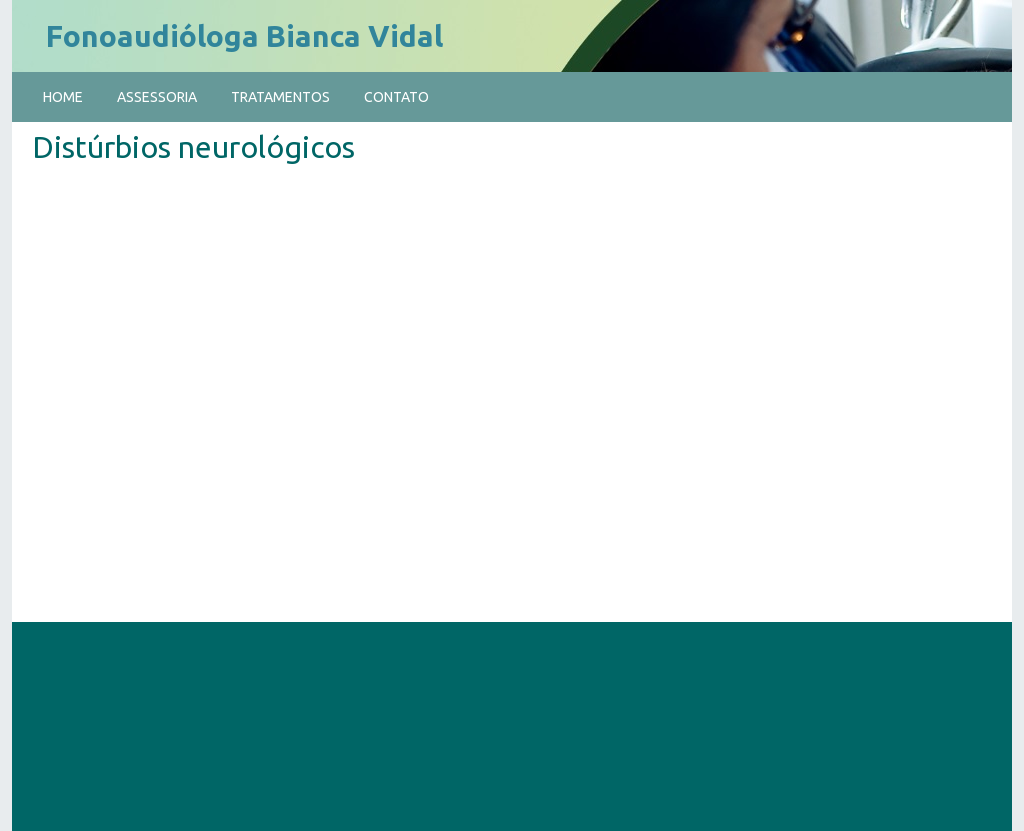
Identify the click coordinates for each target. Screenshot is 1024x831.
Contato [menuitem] (396, 97)
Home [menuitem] (63, 97)
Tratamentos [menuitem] (280, 97)
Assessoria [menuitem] (157, 97)
